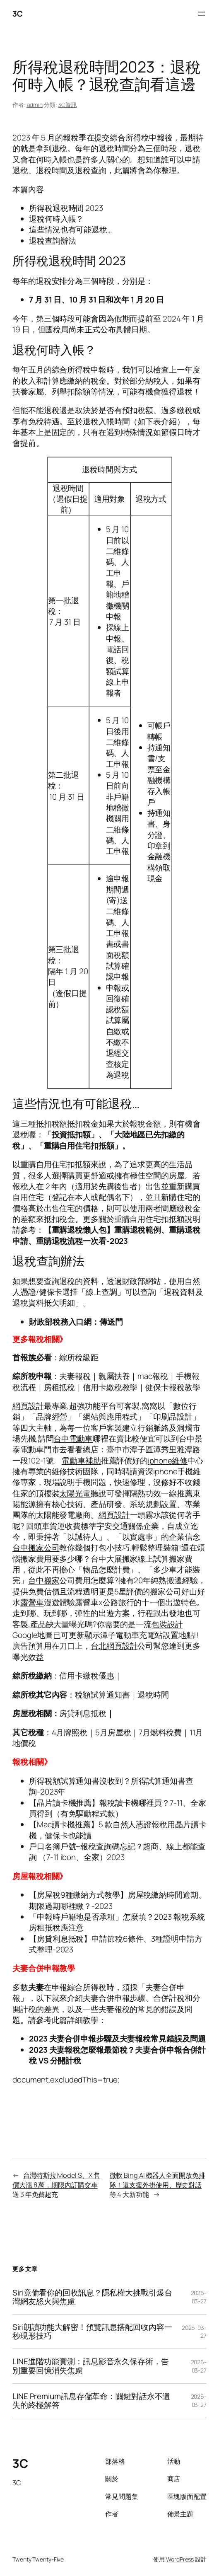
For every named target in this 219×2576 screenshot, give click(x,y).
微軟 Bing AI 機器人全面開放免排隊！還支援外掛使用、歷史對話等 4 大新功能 (157, 2185)
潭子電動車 (120, 1635)
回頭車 (38, 1526)
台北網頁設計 (114, 1645)
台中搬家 (44, 1580)
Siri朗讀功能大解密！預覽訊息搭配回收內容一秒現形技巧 (92, 2331)
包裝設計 (167, 1624)
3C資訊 (67, 105)
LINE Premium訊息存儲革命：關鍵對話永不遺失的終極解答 (91, 2400)
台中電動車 (73, 1438)
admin (35, 105)
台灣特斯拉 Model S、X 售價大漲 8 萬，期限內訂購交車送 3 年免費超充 (56, 2185)
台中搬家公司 (35, 1547)
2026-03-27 (199, 2297)
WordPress (180, 2559)
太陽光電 (75, 1493)
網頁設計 (28, 1405)
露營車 (32, 1602)
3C (17, 13)
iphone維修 (168, 1460)
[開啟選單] (202, 14)
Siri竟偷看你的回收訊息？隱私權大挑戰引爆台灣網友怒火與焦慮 (92, 2297)
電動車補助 (81, 1460)
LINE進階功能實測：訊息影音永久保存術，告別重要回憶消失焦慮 (90, 2366)
